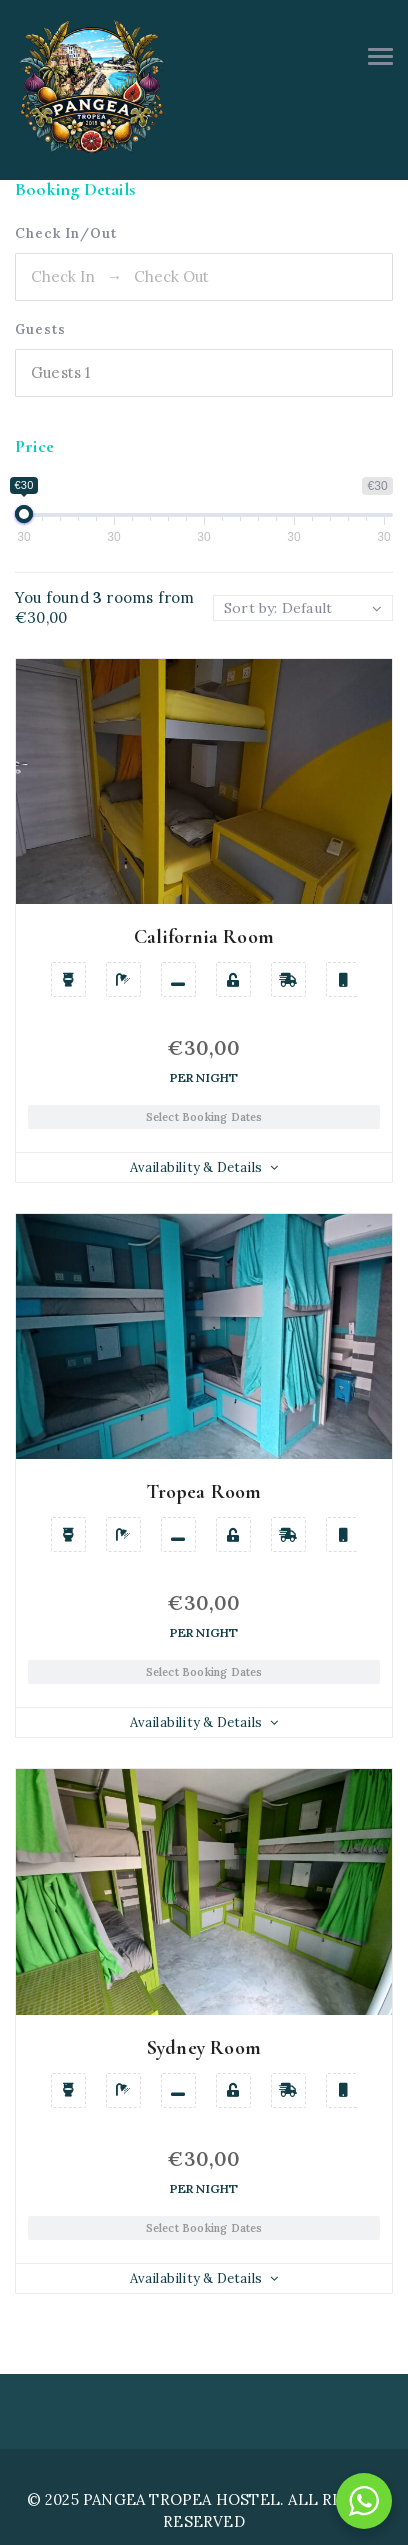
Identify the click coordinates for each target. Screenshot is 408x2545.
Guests (40, 329)
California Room (204, 937)
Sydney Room (204, 2048)
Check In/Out (66, 233)
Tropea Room (203, 1492)
